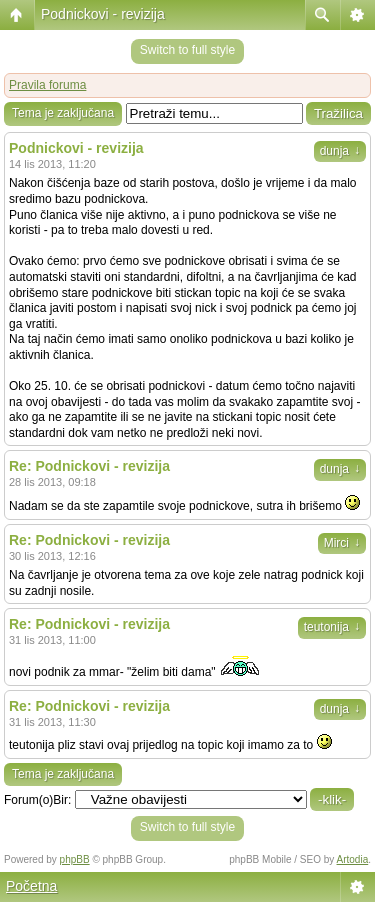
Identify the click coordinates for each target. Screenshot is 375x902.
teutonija (332, 627)
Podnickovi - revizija (103, 14)
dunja (340, 151)
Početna (31, 886)
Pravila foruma (47, 85)
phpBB (75, 859)
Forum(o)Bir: (37, 800)
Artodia (353, 859)
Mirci (342, 543)
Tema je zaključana (63, 113)
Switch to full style (187, 50)
